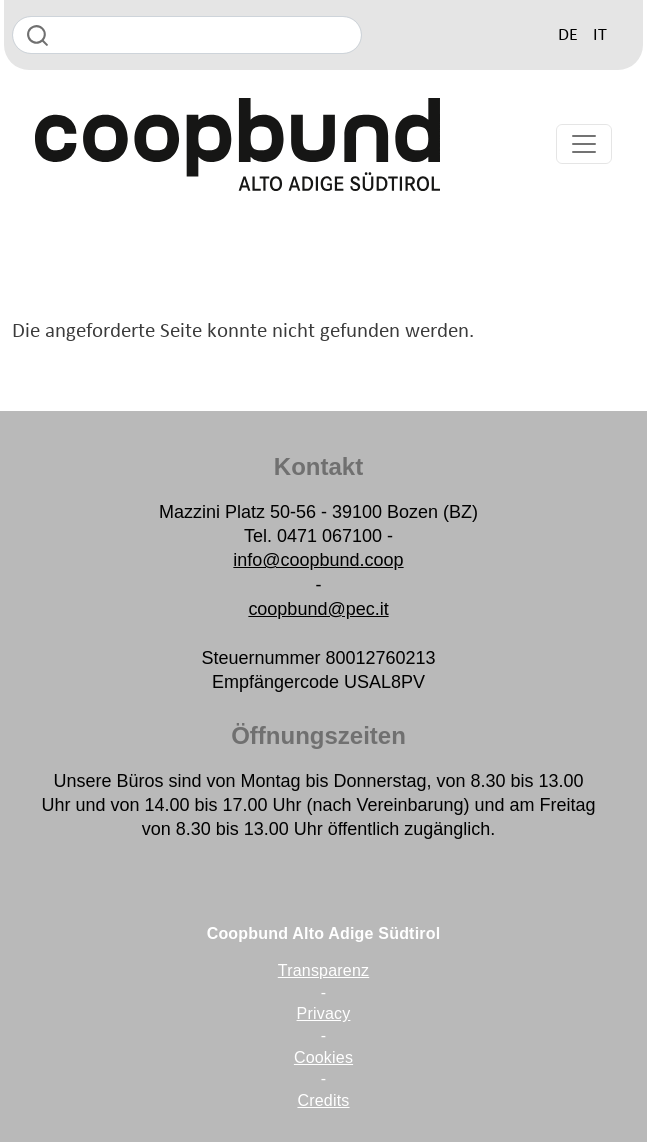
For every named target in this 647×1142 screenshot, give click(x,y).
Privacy (324, 1013)
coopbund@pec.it (318, 609)
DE (568, 35)
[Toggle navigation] (584, 144)
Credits (323, 1100)
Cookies (323, 1057)
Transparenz (323, 970)
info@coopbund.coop (318, 560)
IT (600, 35)
